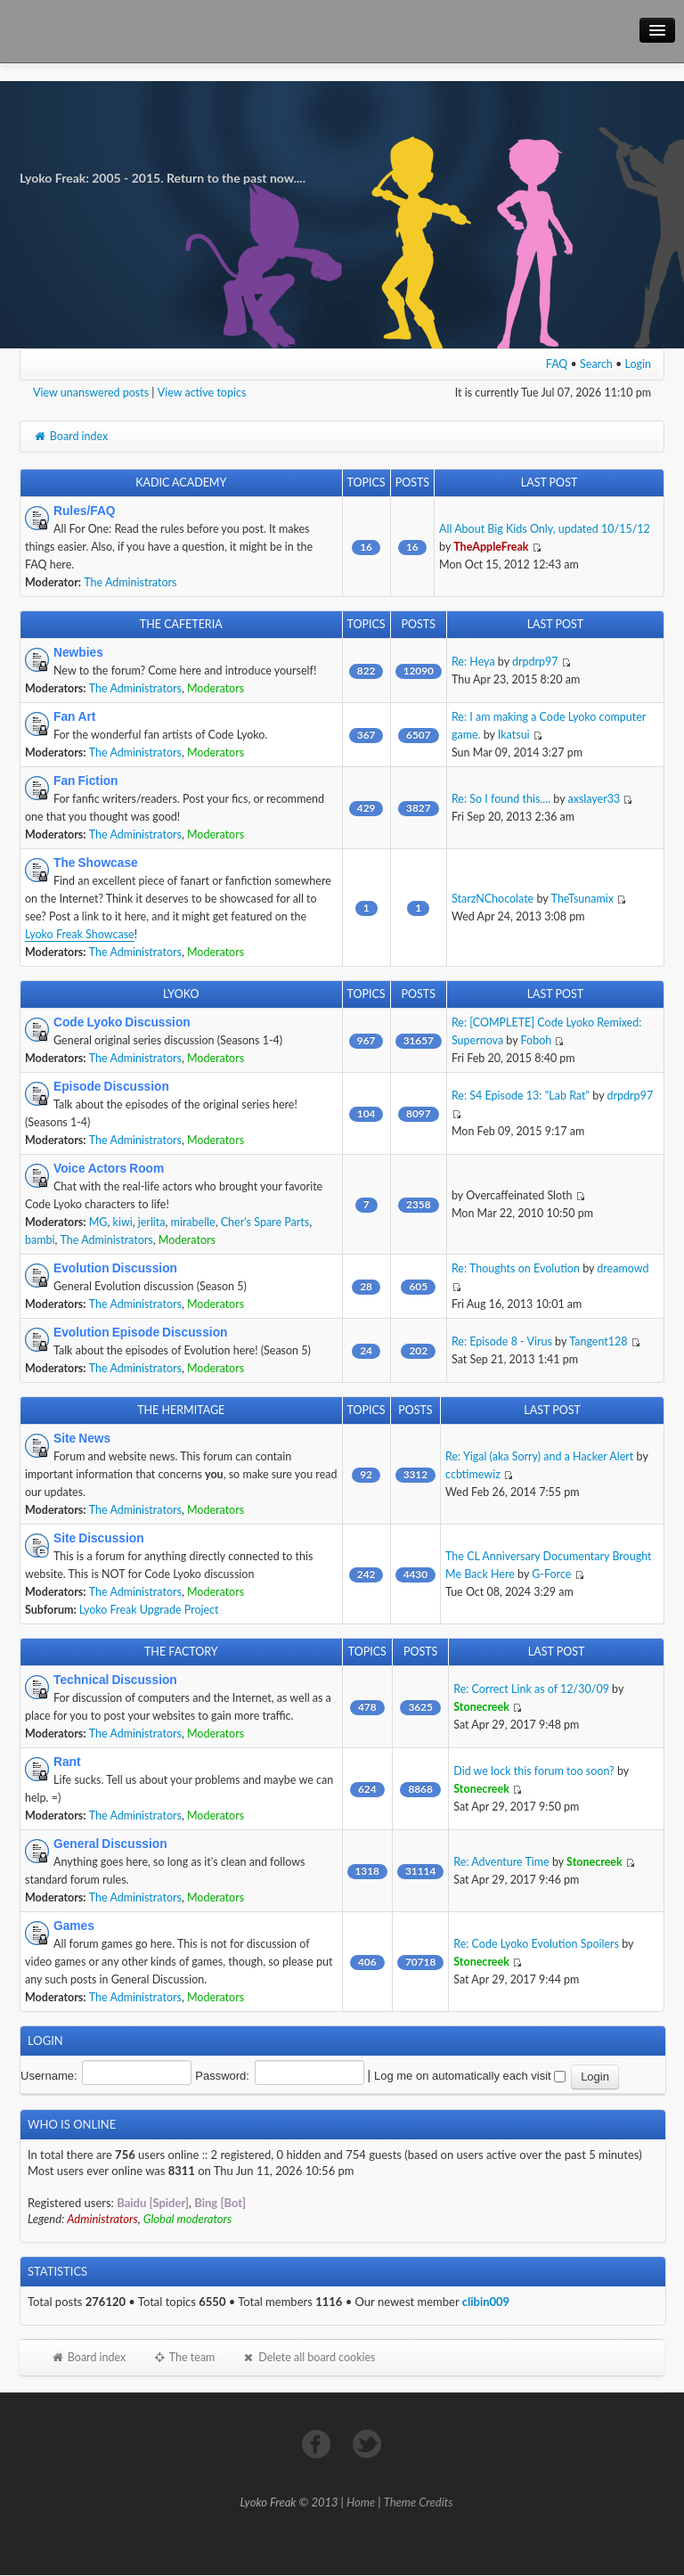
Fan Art (74, 716)
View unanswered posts (91, 392)
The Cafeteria (181, 624)
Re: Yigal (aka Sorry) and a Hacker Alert (539, 1456)
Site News (81, 1438)
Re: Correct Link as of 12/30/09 (531, 1689)
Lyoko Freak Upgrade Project (149, 1609)
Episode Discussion (111, 1086)
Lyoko (181, 994)
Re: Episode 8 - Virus (502, 1341)
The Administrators (130, 582)
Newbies (78, 652)
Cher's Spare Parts (265, 1222)
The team (183, 2357)
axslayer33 (593, 799)
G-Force (551, 1574)
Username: (48, 2075)
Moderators (215, 688)
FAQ (557, 364)
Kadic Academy (180, 482)
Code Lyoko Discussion (122, 1022)
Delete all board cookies (308, 2357)
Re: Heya (473, 661)
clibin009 (485, 2301)
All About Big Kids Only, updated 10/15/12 (544, 529)
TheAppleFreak (490, 546)
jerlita (152, 1222)
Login (638, 364)
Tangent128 (598, 1341)
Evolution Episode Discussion (140, 1332)
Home (360, 2502)
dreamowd (622, 1268)
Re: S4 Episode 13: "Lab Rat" (521, 1095)
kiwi (123, 1222)
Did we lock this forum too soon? (533, 1771)
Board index (70, 436)
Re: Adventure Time (501, 1862)
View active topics (202, 392)
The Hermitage (180, 1410)
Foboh (536, 1040)
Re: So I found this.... (501, 799)
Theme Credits (418, 2502)
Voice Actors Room (108, 1168)
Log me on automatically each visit (470, 2075)
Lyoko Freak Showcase (79, 934)
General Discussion (110, 1843)
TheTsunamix (582, 898)
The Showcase (95, 862)
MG (98, 1222)
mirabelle (193, 1222)
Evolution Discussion (115, 1268)
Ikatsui (514, 734)
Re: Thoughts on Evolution (516, 1268)
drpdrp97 (535, 661)
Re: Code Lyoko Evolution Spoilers (536, 1943)
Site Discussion (98, 1538)
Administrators (102, 2219)
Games (73, 1925)
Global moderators (187, 2219)
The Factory (181, 1651)
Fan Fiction (85, 780)
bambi (40, 1240)
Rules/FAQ (84, 510)
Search (596, 364)
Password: (222, 2075)
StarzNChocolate (492, 898)
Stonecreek (481, 1706)
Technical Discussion (115, 1679)
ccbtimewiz (473, 1474)
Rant (67, 1761)
